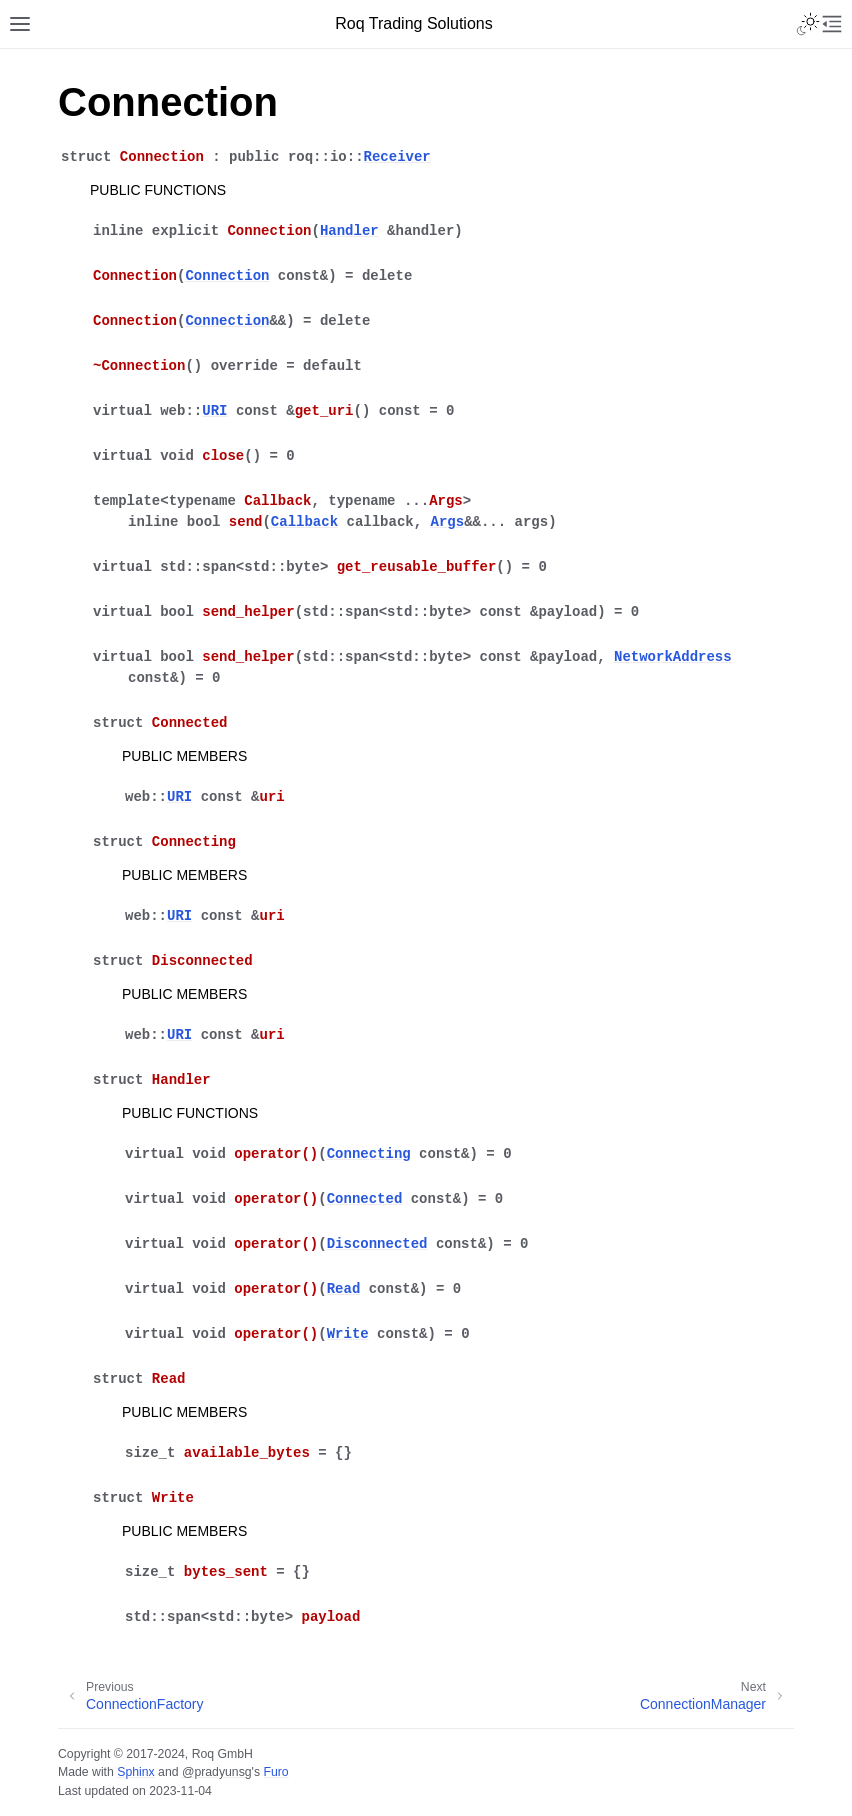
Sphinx (135, 1772)
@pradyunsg (217, 1772)
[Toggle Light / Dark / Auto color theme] (808, 24)
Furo (275, 1772)
